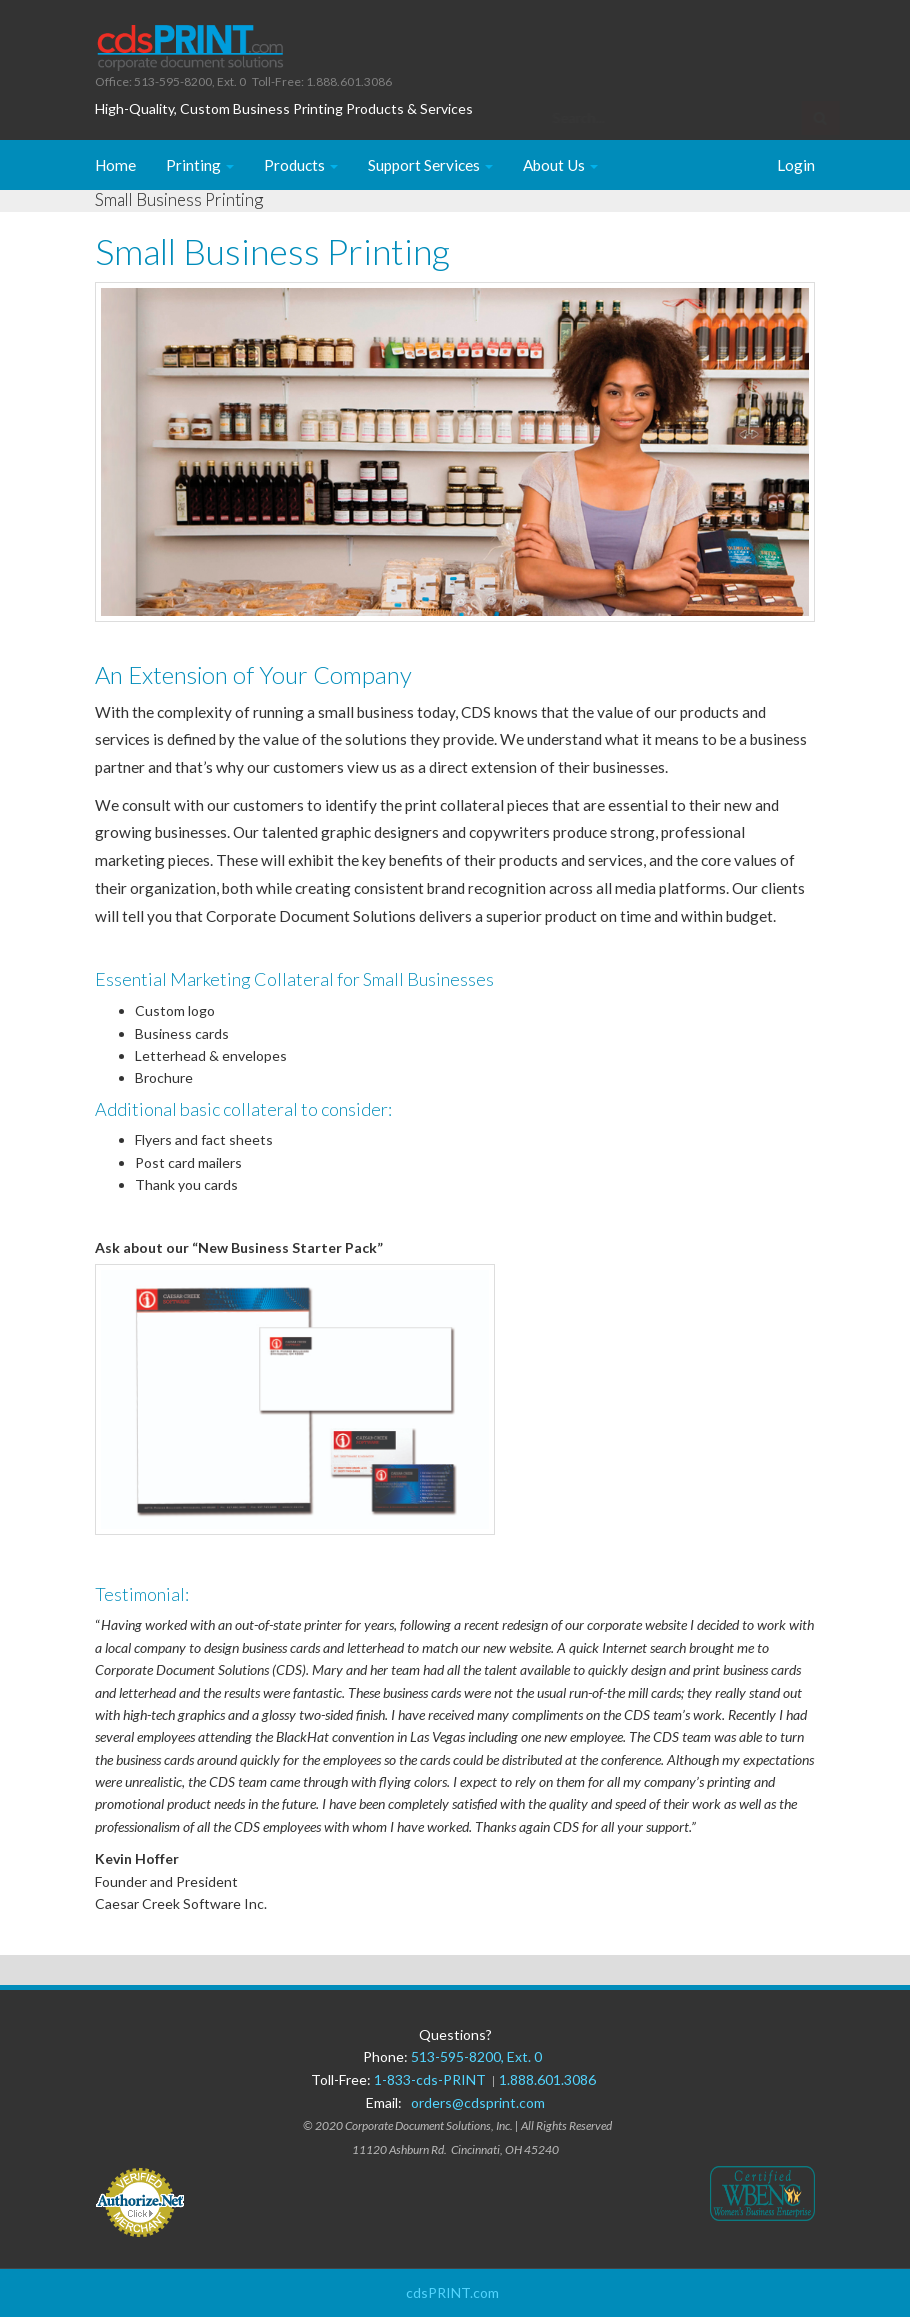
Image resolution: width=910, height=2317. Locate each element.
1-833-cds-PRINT (433, 2079)
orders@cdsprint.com (478, 2102)
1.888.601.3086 (547, 2079)
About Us (560, 165)
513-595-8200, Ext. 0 (476, 2056)
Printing (200, 165)
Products (301, 165)
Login (796, 165)
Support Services (430, 165)
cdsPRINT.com (452, 2292)
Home (115, 165)
